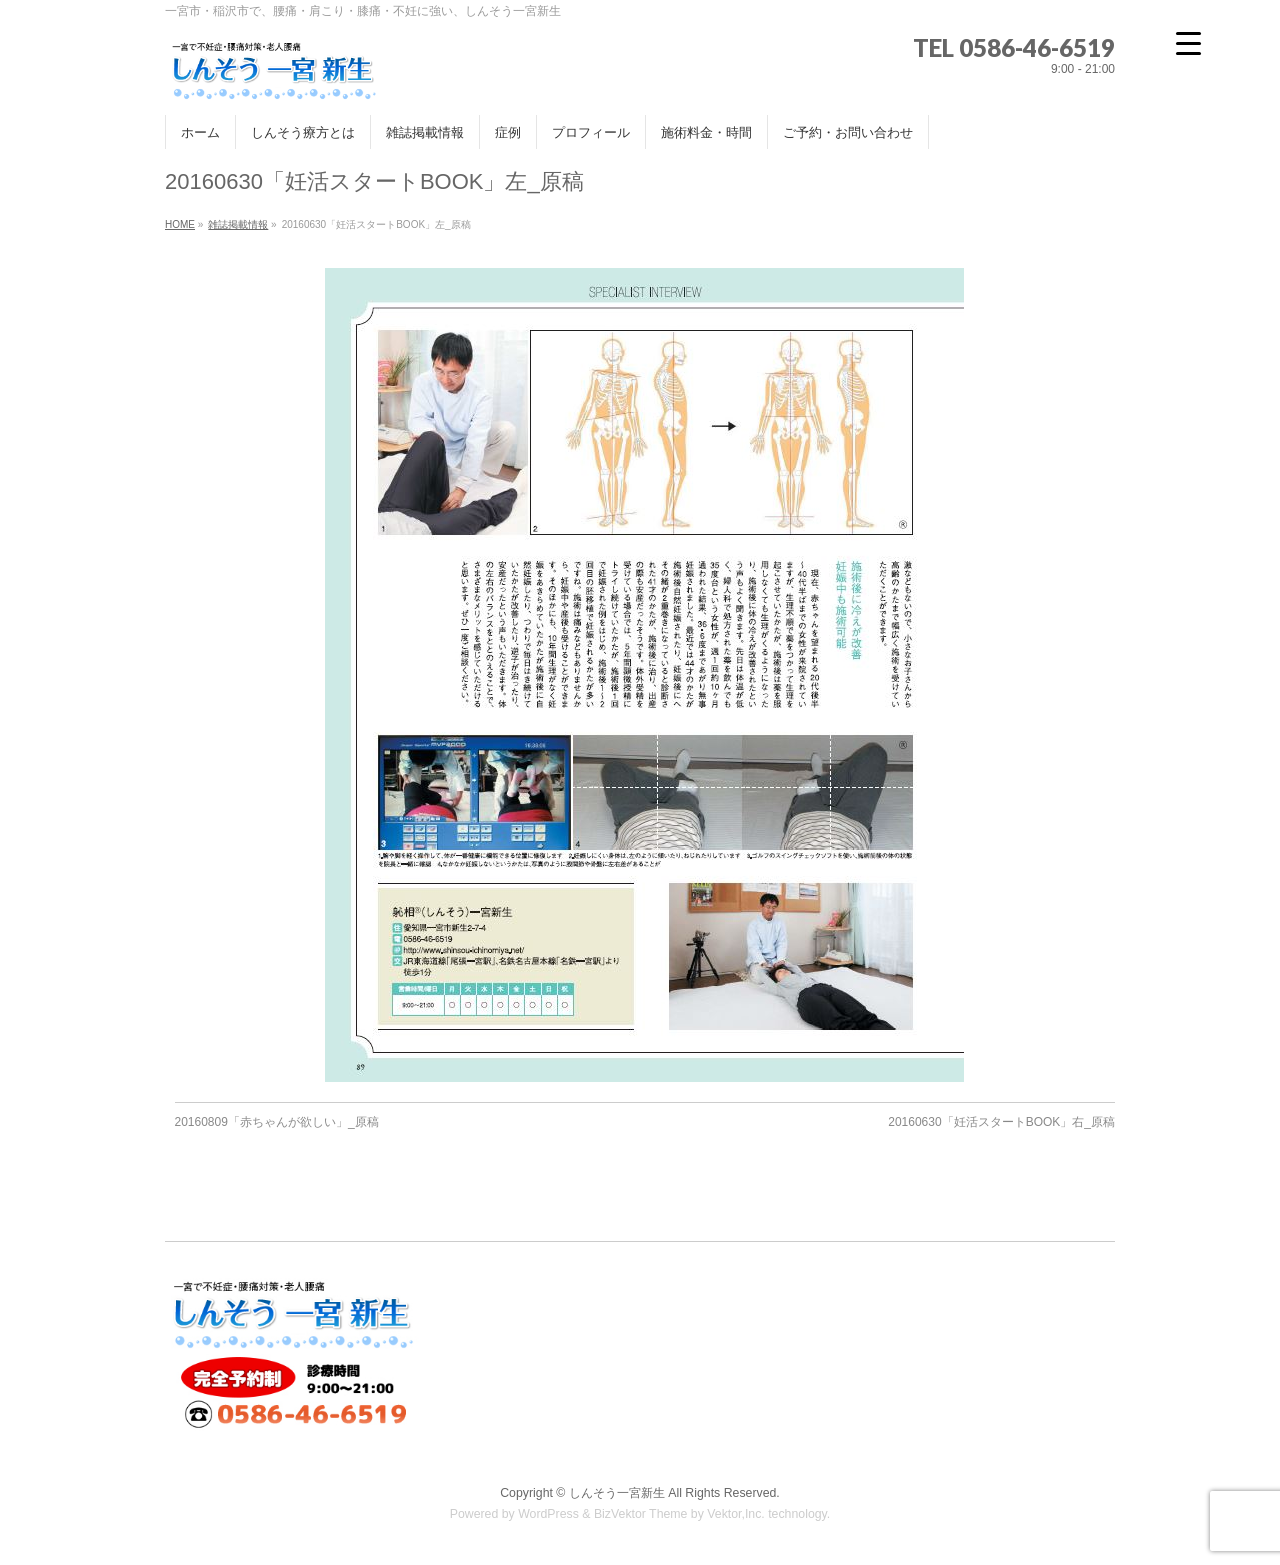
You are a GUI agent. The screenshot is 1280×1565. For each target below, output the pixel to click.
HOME (180, 224)
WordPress (548, 1514)
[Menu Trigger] (1188, 42)
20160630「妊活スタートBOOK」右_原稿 (1001, 1122)
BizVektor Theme (641, 1514)
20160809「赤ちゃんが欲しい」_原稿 (277, 1122)
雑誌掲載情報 (238, 224)
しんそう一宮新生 (617, 1493)
